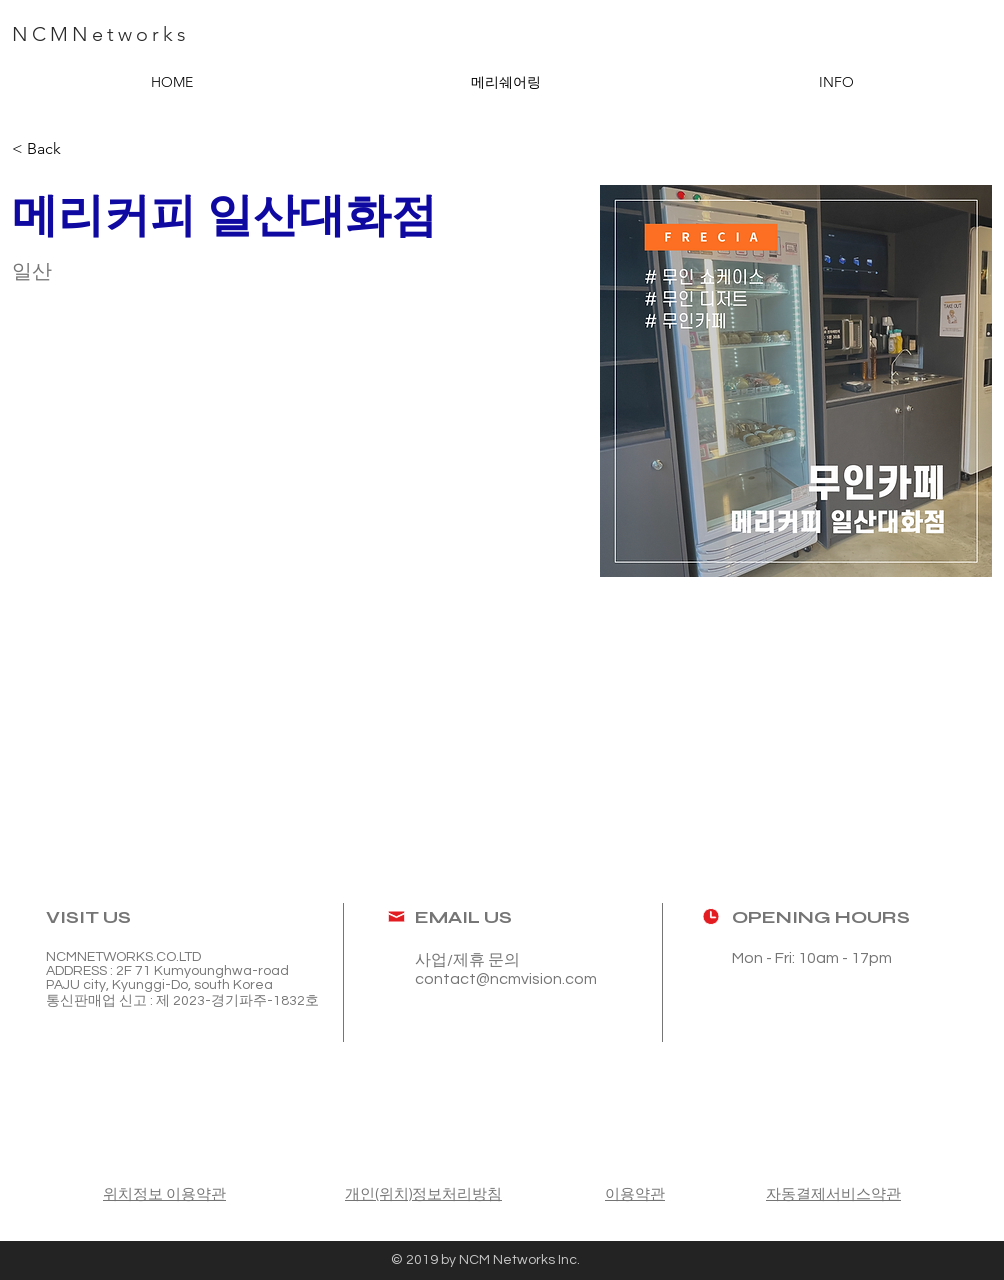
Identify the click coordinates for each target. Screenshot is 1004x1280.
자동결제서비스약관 (833, 1194)
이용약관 (635, 1194)
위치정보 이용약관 (164, 1194)
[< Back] (51, 149)
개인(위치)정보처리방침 (423, 1194)
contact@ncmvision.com (506, 979)
